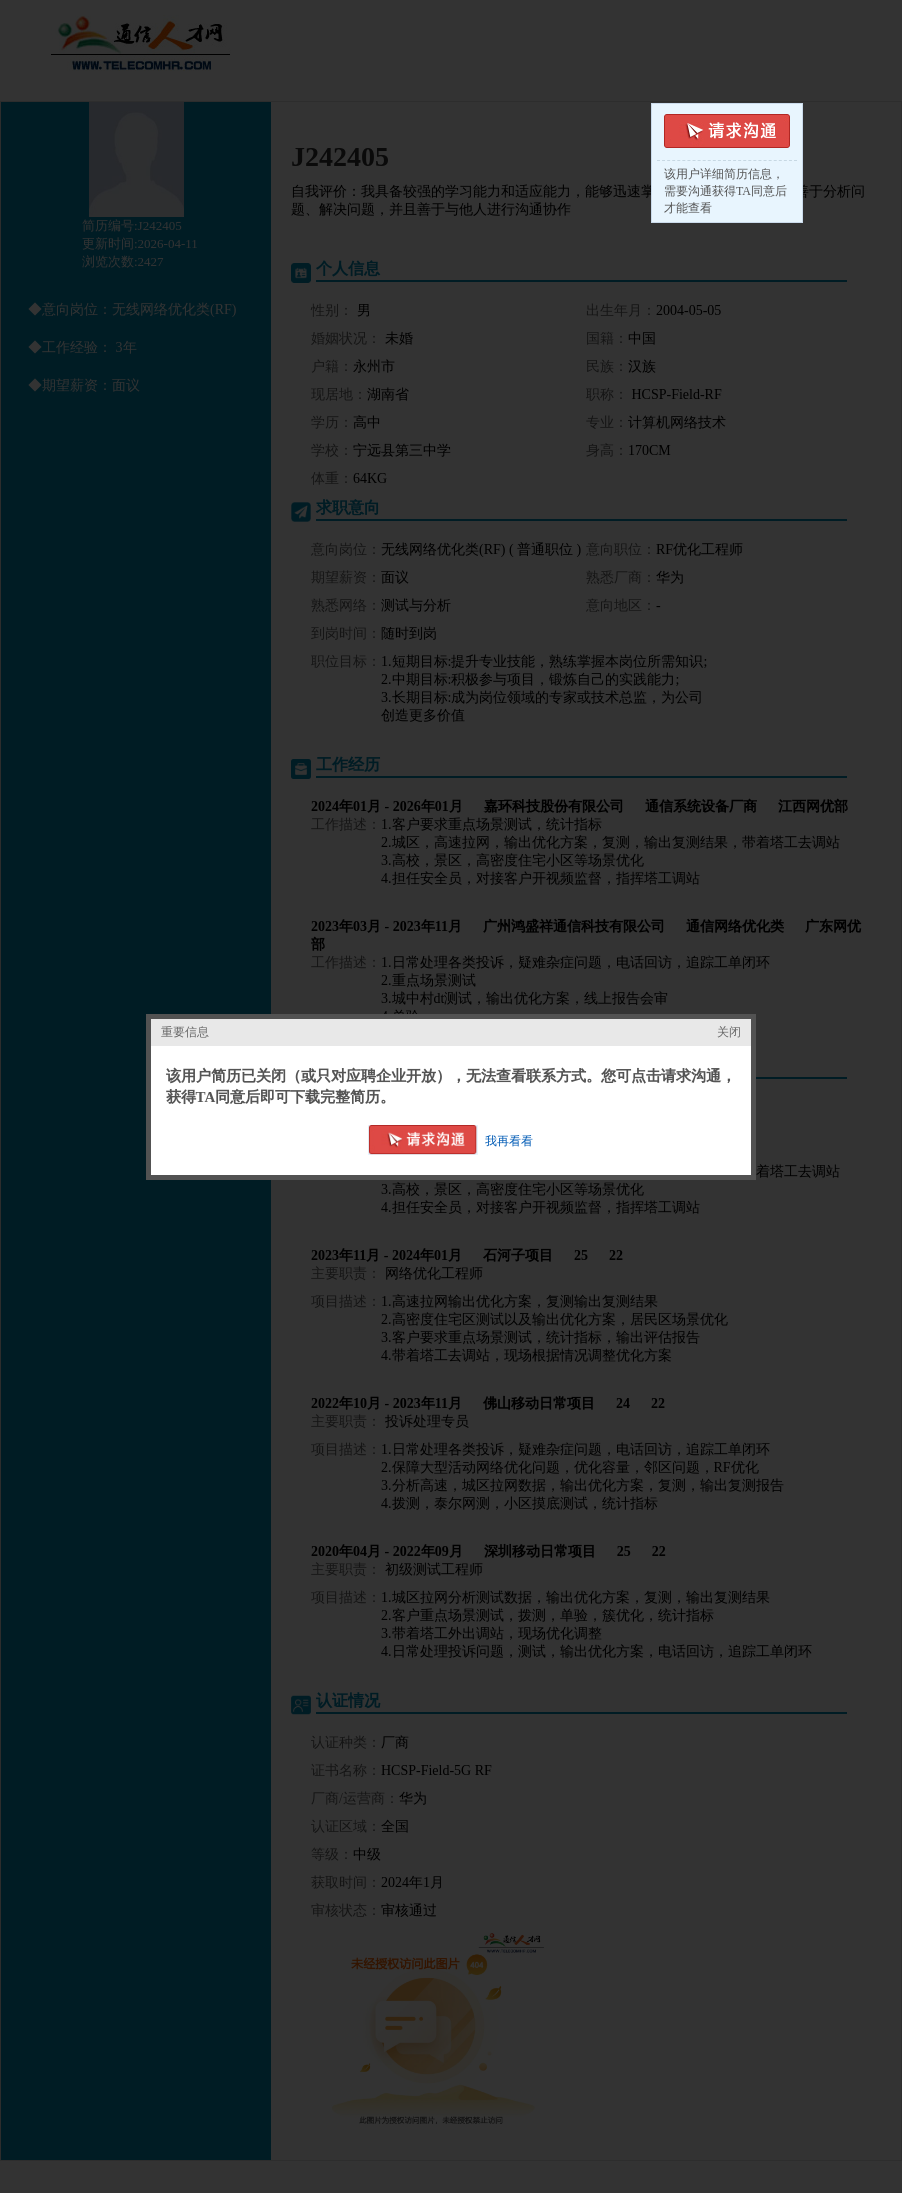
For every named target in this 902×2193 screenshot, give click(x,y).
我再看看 (510, 1141)
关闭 (729, 1032)
